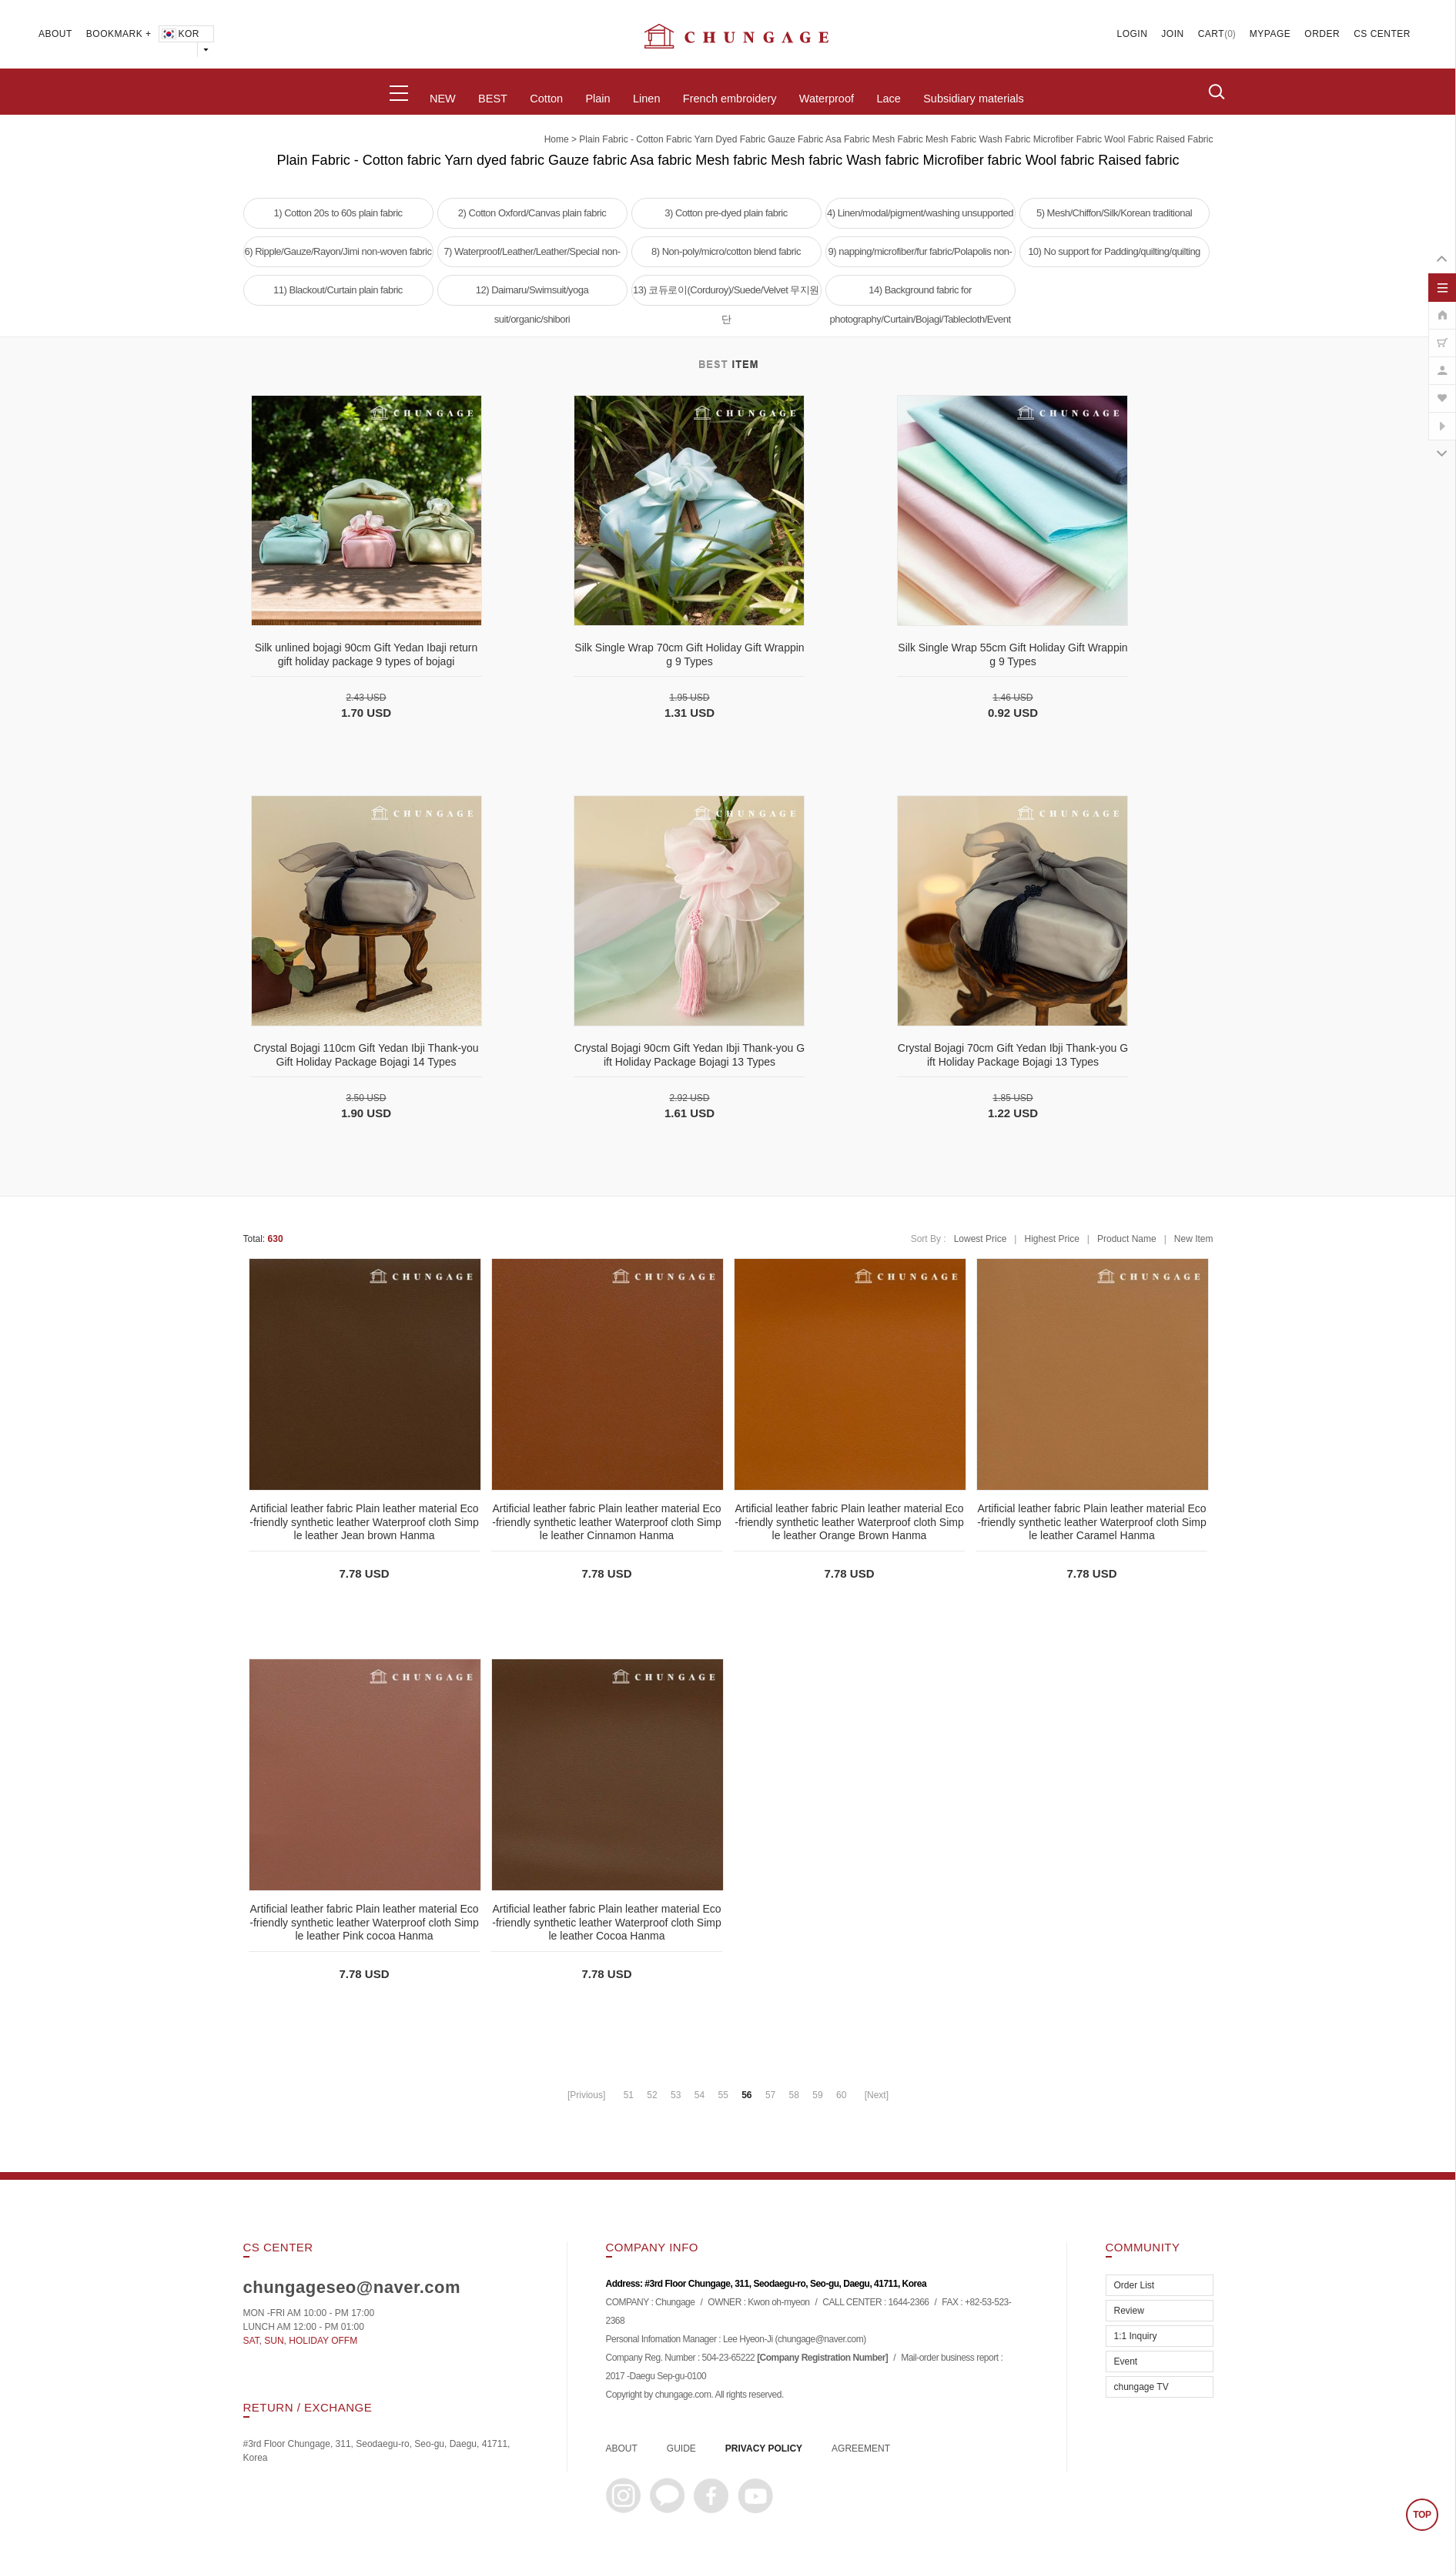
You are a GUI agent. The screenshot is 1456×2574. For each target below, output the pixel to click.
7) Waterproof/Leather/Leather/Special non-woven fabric (531, 256)
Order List (1134, 2285)
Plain (597, 98)
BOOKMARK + (119, 33)
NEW (443, 98)
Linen (646, 98)
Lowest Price (980, 1238)
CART (1211, 33)
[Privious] (586, 2095)
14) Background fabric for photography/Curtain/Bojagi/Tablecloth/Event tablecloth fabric (919, 295)
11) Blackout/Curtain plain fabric (338, 290)
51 (629, 2095)
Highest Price (1051, 1238)
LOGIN (1132, 33)
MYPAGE (1270, 33)
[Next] (877, 2095)
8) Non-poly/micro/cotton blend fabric (726, 251)
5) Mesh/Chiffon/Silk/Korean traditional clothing (1114, 218)
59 (817, 2095)
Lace (888, 98)
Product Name (1126, 1238)
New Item (1193, 1238)
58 (794, 2095)
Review (1129, 2310)
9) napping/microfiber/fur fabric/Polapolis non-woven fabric (920, 256)
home (556, 139)
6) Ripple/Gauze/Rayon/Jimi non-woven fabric (338, 251)
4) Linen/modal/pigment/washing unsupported (920, 213)
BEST (492, 98)
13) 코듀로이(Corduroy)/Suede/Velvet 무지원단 (726, 295)
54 (700, 2095)
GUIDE (681, 2448)
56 (746, 2095)
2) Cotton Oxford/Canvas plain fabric (532, 213)
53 (676, 2095)
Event (1126, 2361)
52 (652, 2095)
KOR (179, 33)
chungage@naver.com (820, 2340)
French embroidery (730, 98)
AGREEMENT (861, 2448)
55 (723, 2095)
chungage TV (1141, 2387)
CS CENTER (1382, 33)
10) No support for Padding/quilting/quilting (1114, 251)
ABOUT (55, 33)
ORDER (1322, 33)
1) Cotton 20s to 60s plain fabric (337, 213)
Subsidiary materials (973, 98)
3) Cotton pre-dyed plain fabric (725, 213)
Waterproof (826, 98)
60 (841, 2095)
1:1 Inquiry (1135, 2336)
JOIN (1172, 33)
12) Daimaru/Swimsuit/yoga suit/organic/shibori (532, 295)
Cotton (546, 98)
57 (770, 2095)
